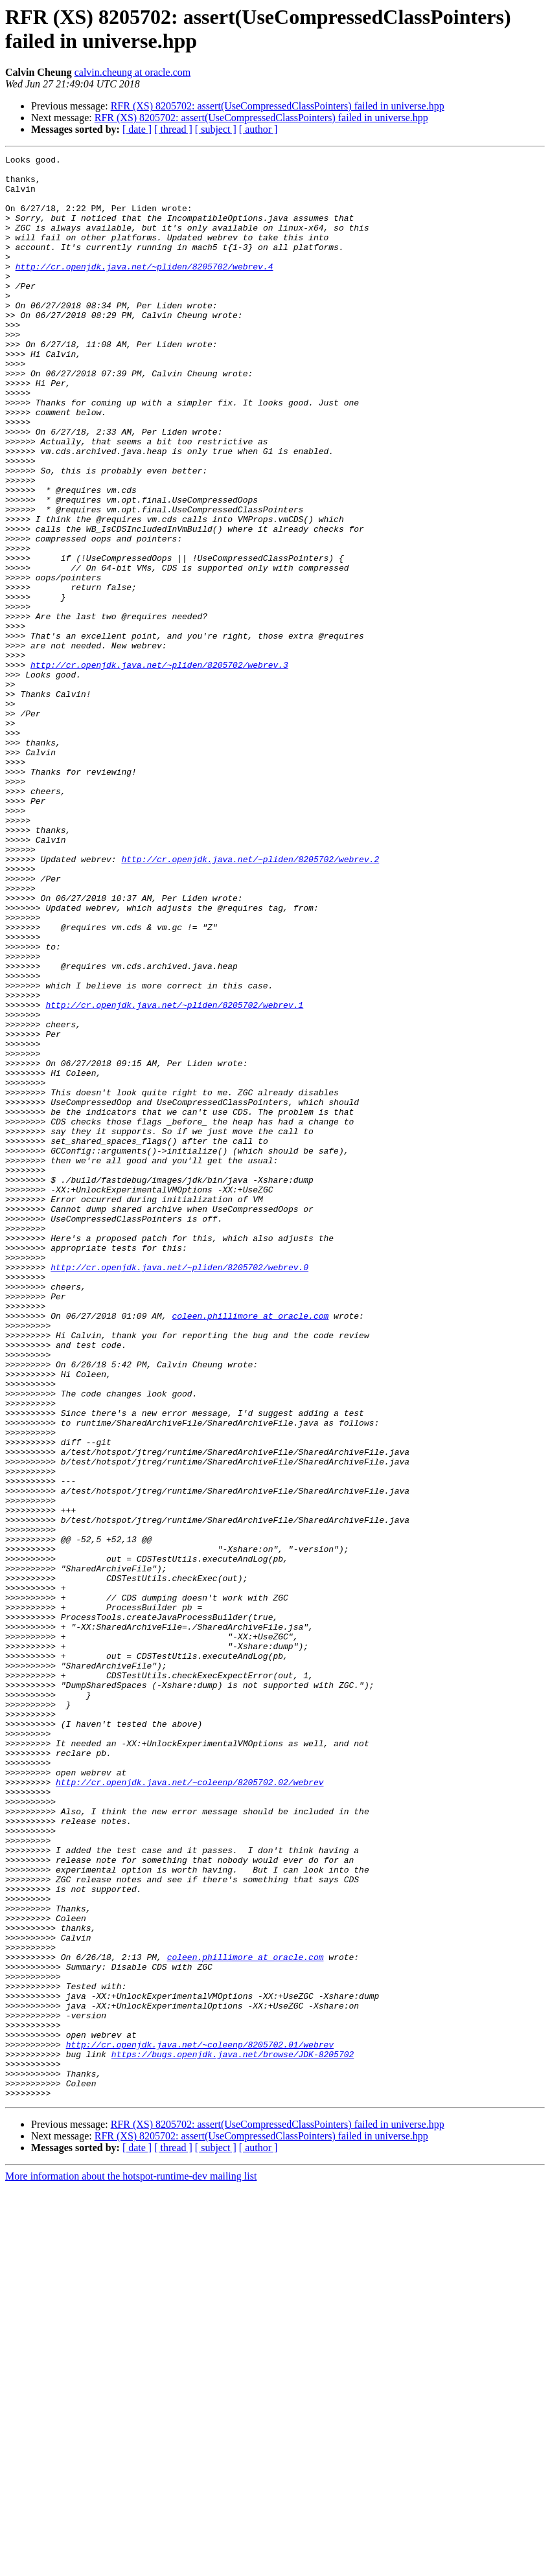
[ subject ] (215, 129)
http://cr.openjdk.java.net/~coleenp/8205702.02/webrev (189, 2108)
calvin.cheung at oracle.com (132, 72)
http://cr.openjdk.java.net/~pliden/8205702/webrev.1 (174, 1175)
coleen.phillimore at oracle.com (250, 1549)
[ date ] (137, 129)
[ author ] (258, 129)
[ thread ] (173, 129)
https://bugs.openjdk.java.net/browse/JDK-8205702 (232, 2435)
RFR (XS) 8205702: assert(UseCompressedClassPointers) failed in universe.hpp (277, 105)
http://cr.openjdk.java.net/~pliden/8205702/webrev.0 (179, 1490)
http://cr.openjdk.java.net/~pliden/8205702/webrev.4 (144, 289)
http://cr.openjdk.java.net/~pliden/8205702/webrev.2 (250, 1001)
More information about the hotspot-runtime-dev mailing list (131, 2564)
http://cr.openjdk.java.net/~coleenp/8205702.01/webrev (200, 2423)
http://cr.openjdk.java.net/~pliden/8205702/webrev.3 (159, 767)
